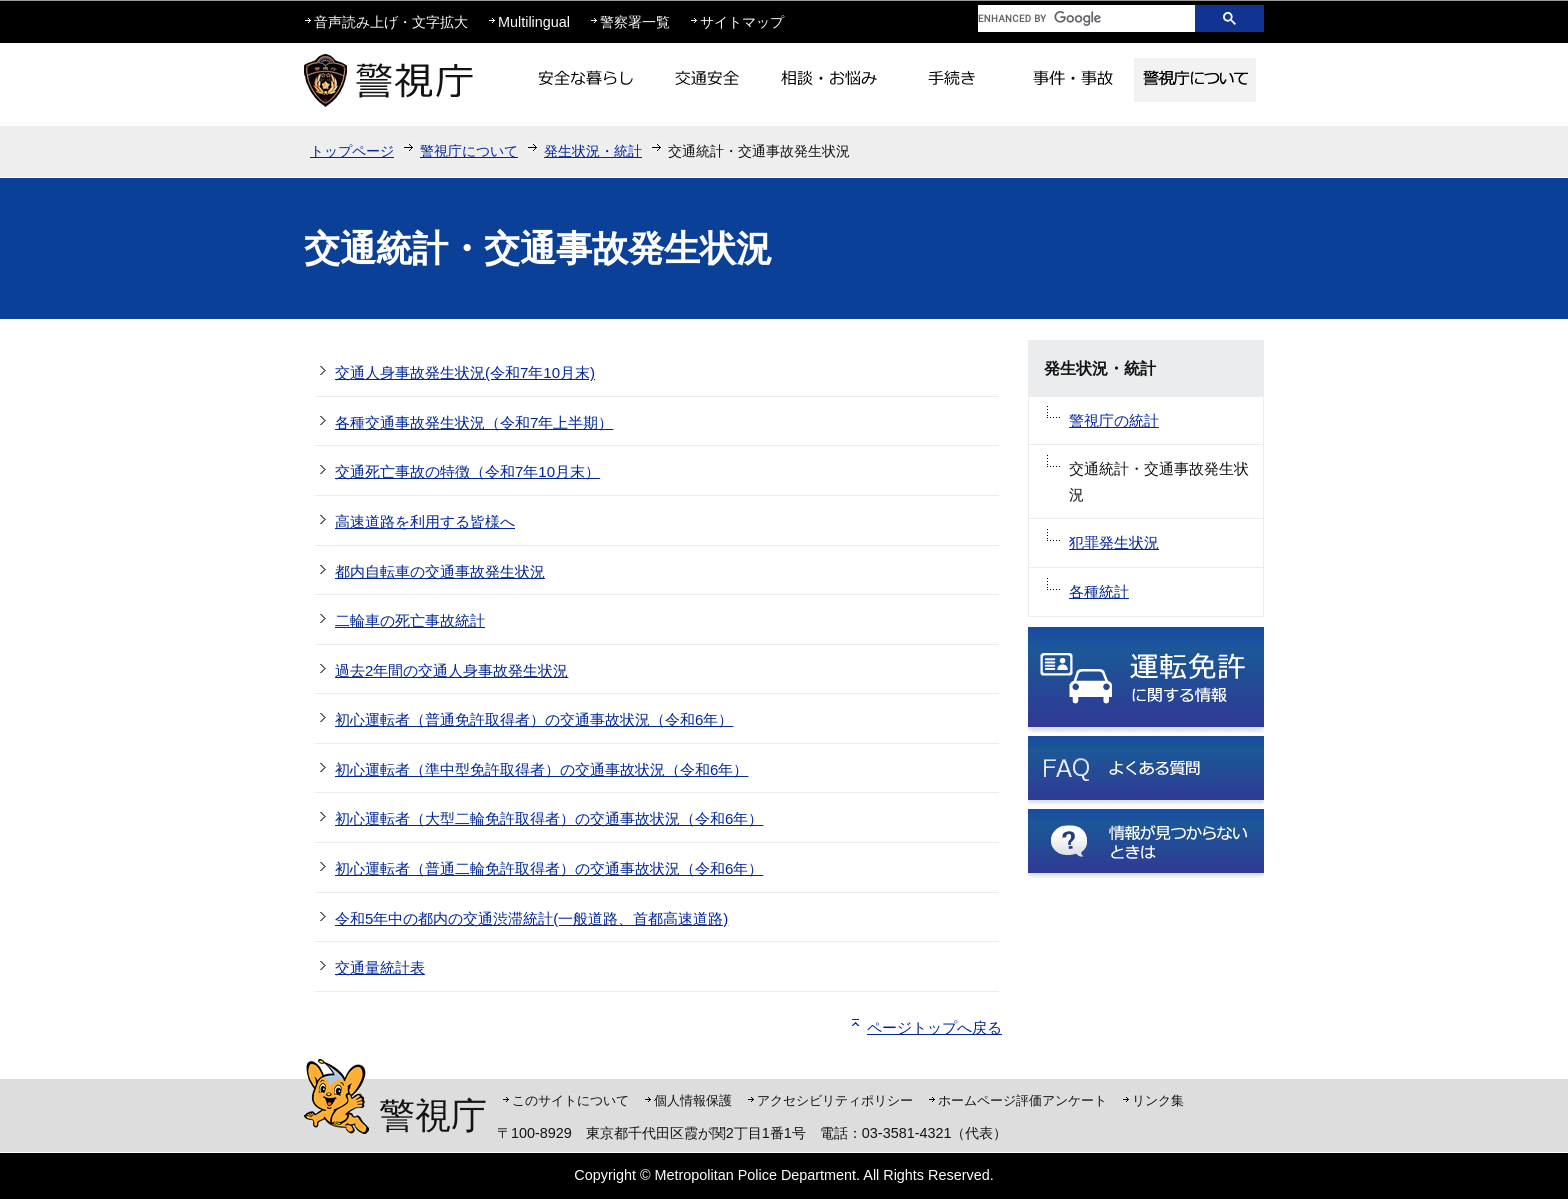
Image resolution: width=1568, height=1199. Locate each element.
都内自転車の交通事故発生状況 (440, 571)
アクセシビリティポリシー (835, 1100)
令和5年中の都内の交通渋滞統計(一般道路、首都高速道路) (531, 918)
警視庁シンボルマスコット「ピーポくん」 (336, 1096)
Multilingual (534, 22)
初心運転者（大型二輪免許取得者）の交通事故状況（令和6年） (549, 818)
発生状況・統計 (593, 151)
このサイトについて (570, 1100)
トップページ (352, 151)
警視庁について (469, 151)
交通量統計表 (380, 967)
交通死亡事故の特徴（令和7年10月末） (467, 471)
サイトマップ (742, 22)
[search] (1071, 18)
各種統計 (1099, 591)
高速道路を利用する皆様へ (425, 521)
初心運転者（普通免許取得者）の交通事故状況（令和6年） (534, 719)
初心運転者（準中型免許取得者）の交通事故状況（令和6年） (541, 769)
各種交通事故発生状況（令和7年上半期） (474, 422)
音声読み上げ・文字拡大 (391, 22)
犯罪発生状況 (1114, 542)
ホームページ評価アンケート (1022, 1100)
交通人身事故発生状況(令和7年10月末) (465, 372)
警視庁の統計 (1114, 420)
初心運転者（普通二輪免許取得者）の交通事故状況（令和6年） (549, 868)
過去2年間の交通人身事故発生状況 (451, 670)
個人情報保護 (693, 1100)
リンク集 (1158, 1100)
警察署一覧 (635, 22)
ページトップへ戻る (934, 1027)
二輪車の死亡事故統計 (410, 620)
